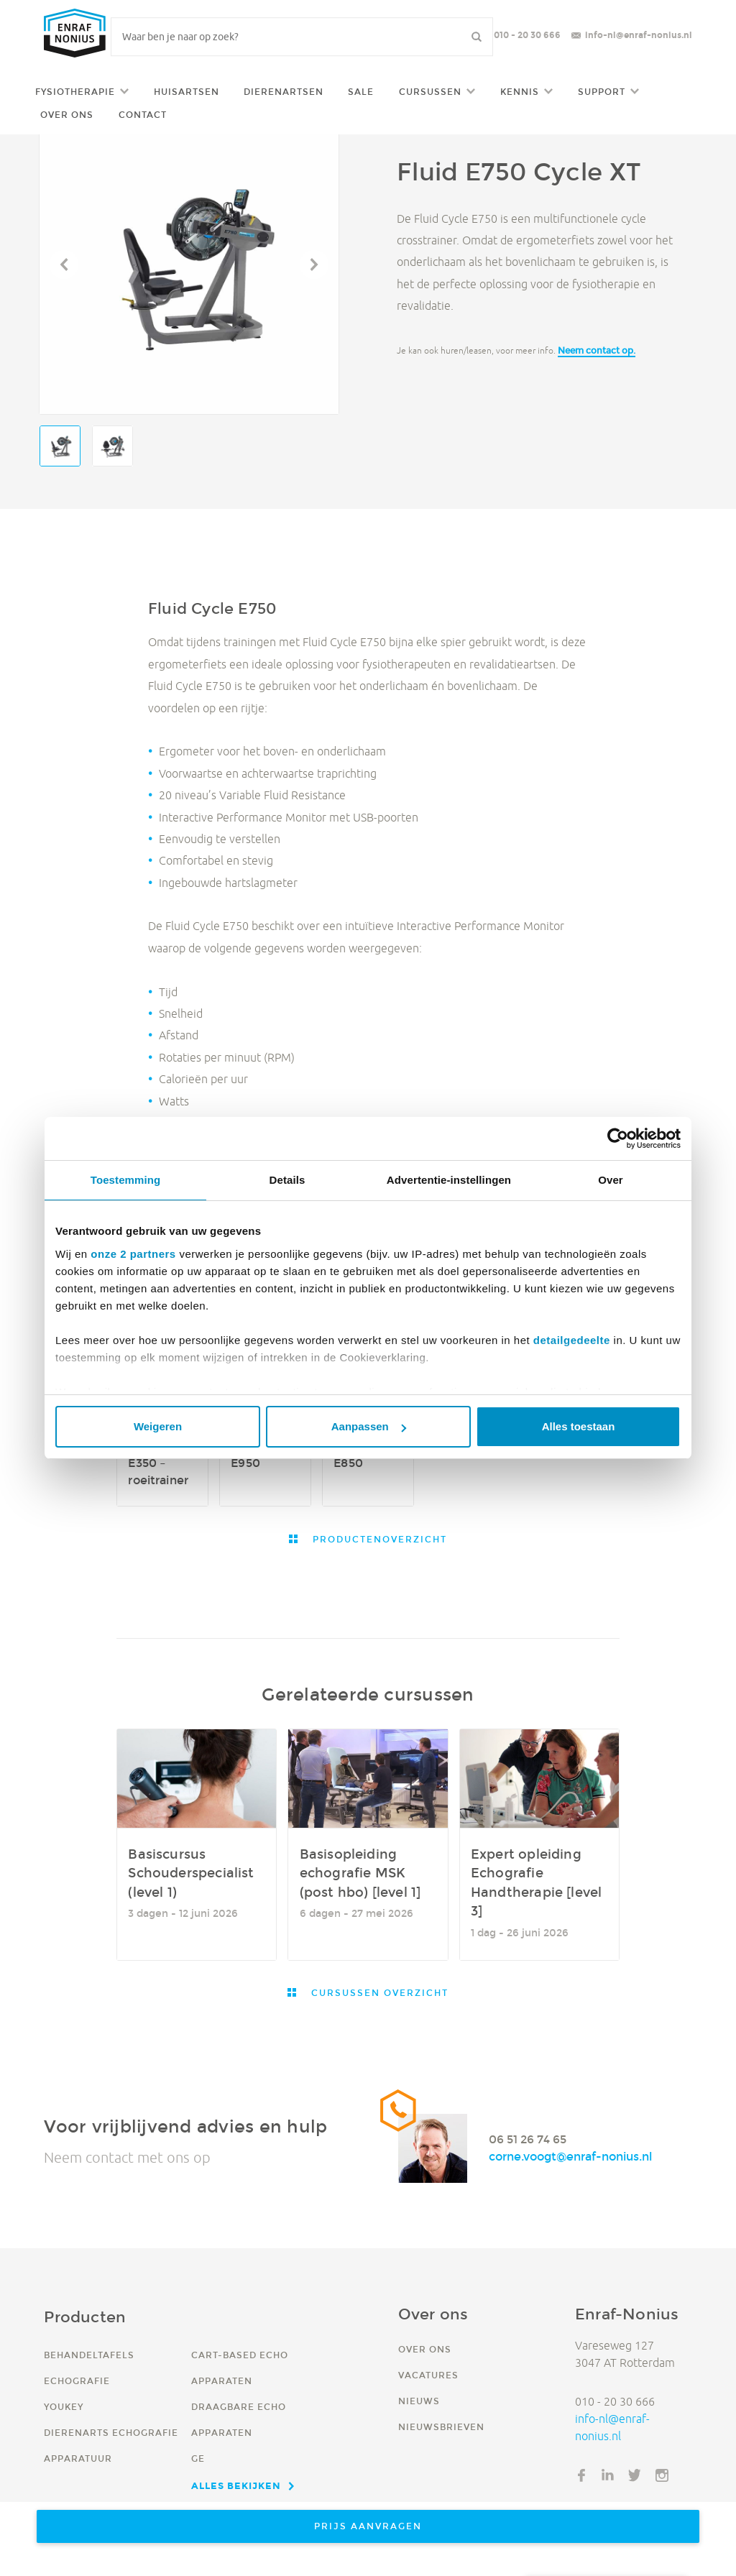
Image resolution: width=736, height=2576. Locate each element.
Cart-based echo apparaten (239, 2368)
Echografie (77, 2380)
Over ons (66, 114)
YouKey (63, 2406)
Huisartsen (186, 91)
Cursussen (430, 91)
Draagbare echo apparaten (238, 2419)
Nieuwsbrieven (441, 2426)
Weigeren (158, 1426)
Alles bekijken (236, 2485)
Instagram (662, 2475)
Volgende (314, 264)
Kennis (519, 91)
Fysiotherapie (75, 91)
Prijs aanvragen (368, 2526)
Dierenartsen (283, 91)
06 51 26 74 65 (527, 2139)
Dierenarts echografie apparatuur (111, 2445)
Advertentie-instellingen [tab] (449, 1180)
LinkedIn (608, 2475)
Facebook (581, 2475)
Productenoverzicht (378, 1539)
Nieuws (419, 2401)
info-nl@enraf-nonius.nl (638, 34)
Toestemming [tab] (126, 1180)
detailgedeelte (571, 1340)
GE (198, 2458)
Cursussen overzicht (378, 1992)
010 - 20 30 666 (527, 34)
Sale (361, 91)
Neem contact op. (596, 350)
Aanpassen (368, 1426)
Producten (85, 2317)
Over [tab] (610, 1180)
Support (601, 91)
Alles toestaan (578, 1426)
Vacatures (428, 2375)
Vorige (64, 264)
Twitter (634, 2475)
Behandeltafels (89, 2355)
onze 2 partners (133, 1254)
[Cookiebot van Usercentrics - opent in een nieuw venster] (618, 1138)
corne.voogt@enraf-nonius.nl (570, 2156)
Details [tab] (287, 1180)
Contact (143, 114)
